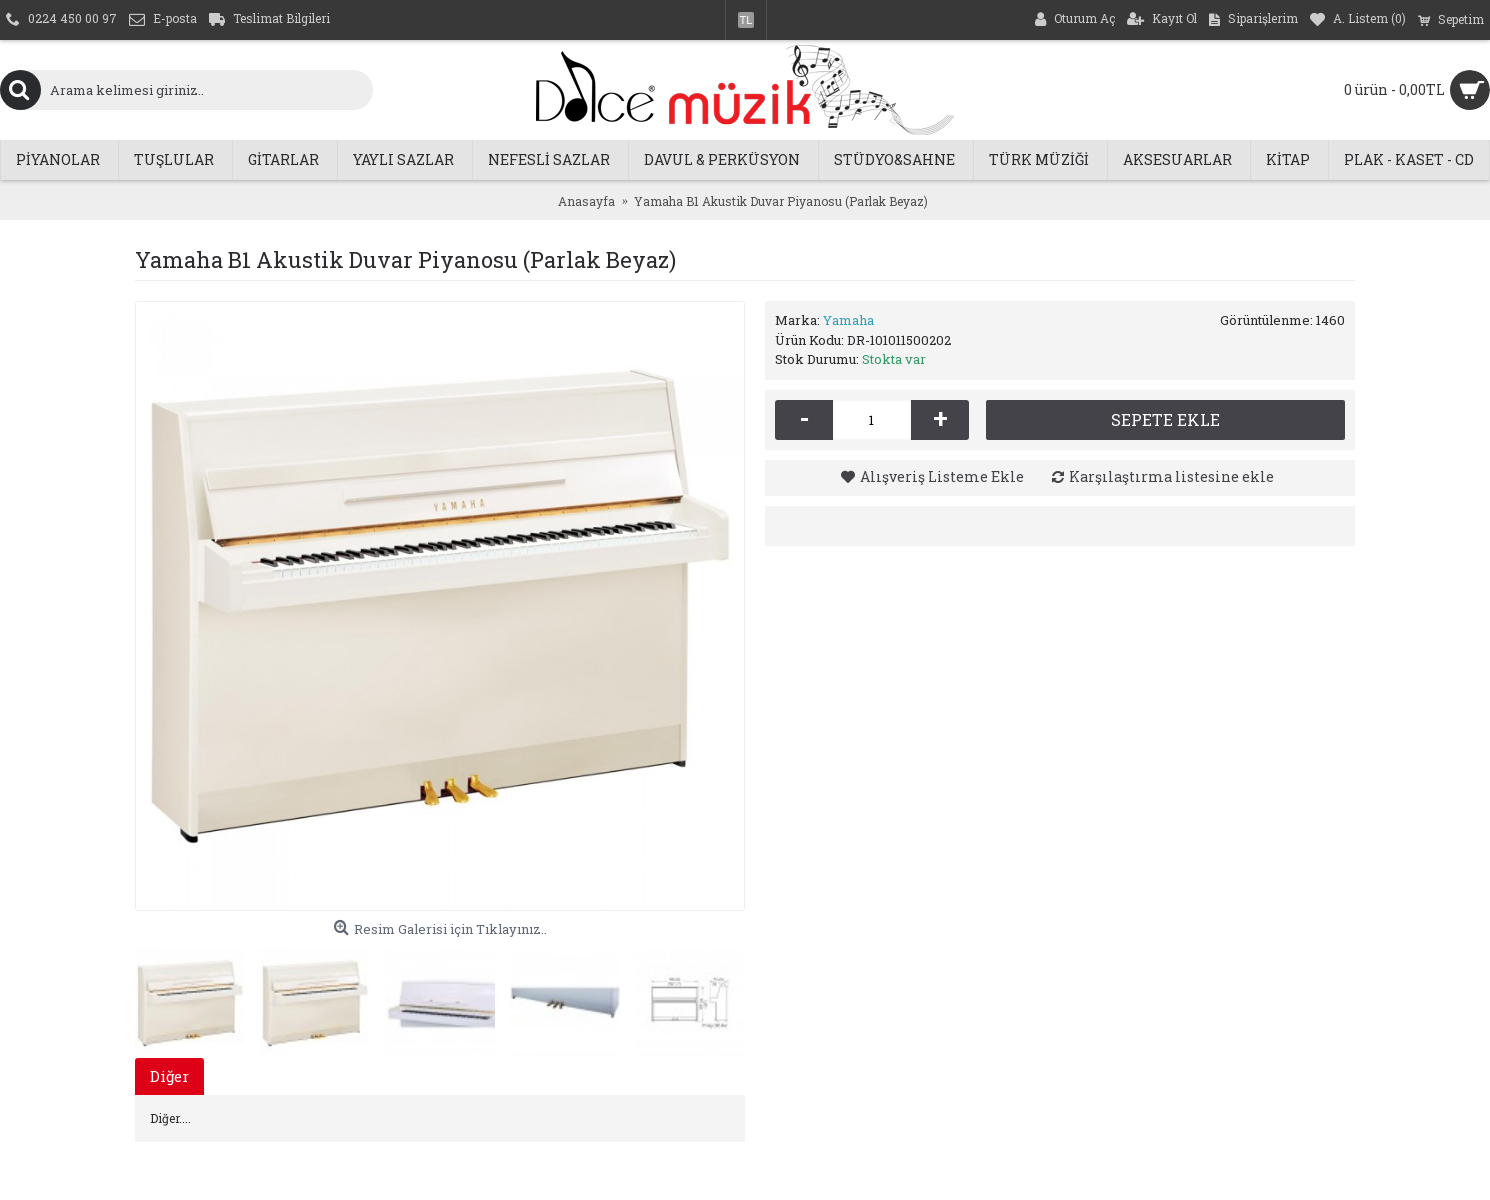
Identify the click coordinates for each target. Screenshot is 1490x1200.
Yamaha (848, 320)
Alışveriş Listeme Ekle (942, 476)
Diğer (169, 1076)
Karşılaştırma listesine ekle (1171, 476)
